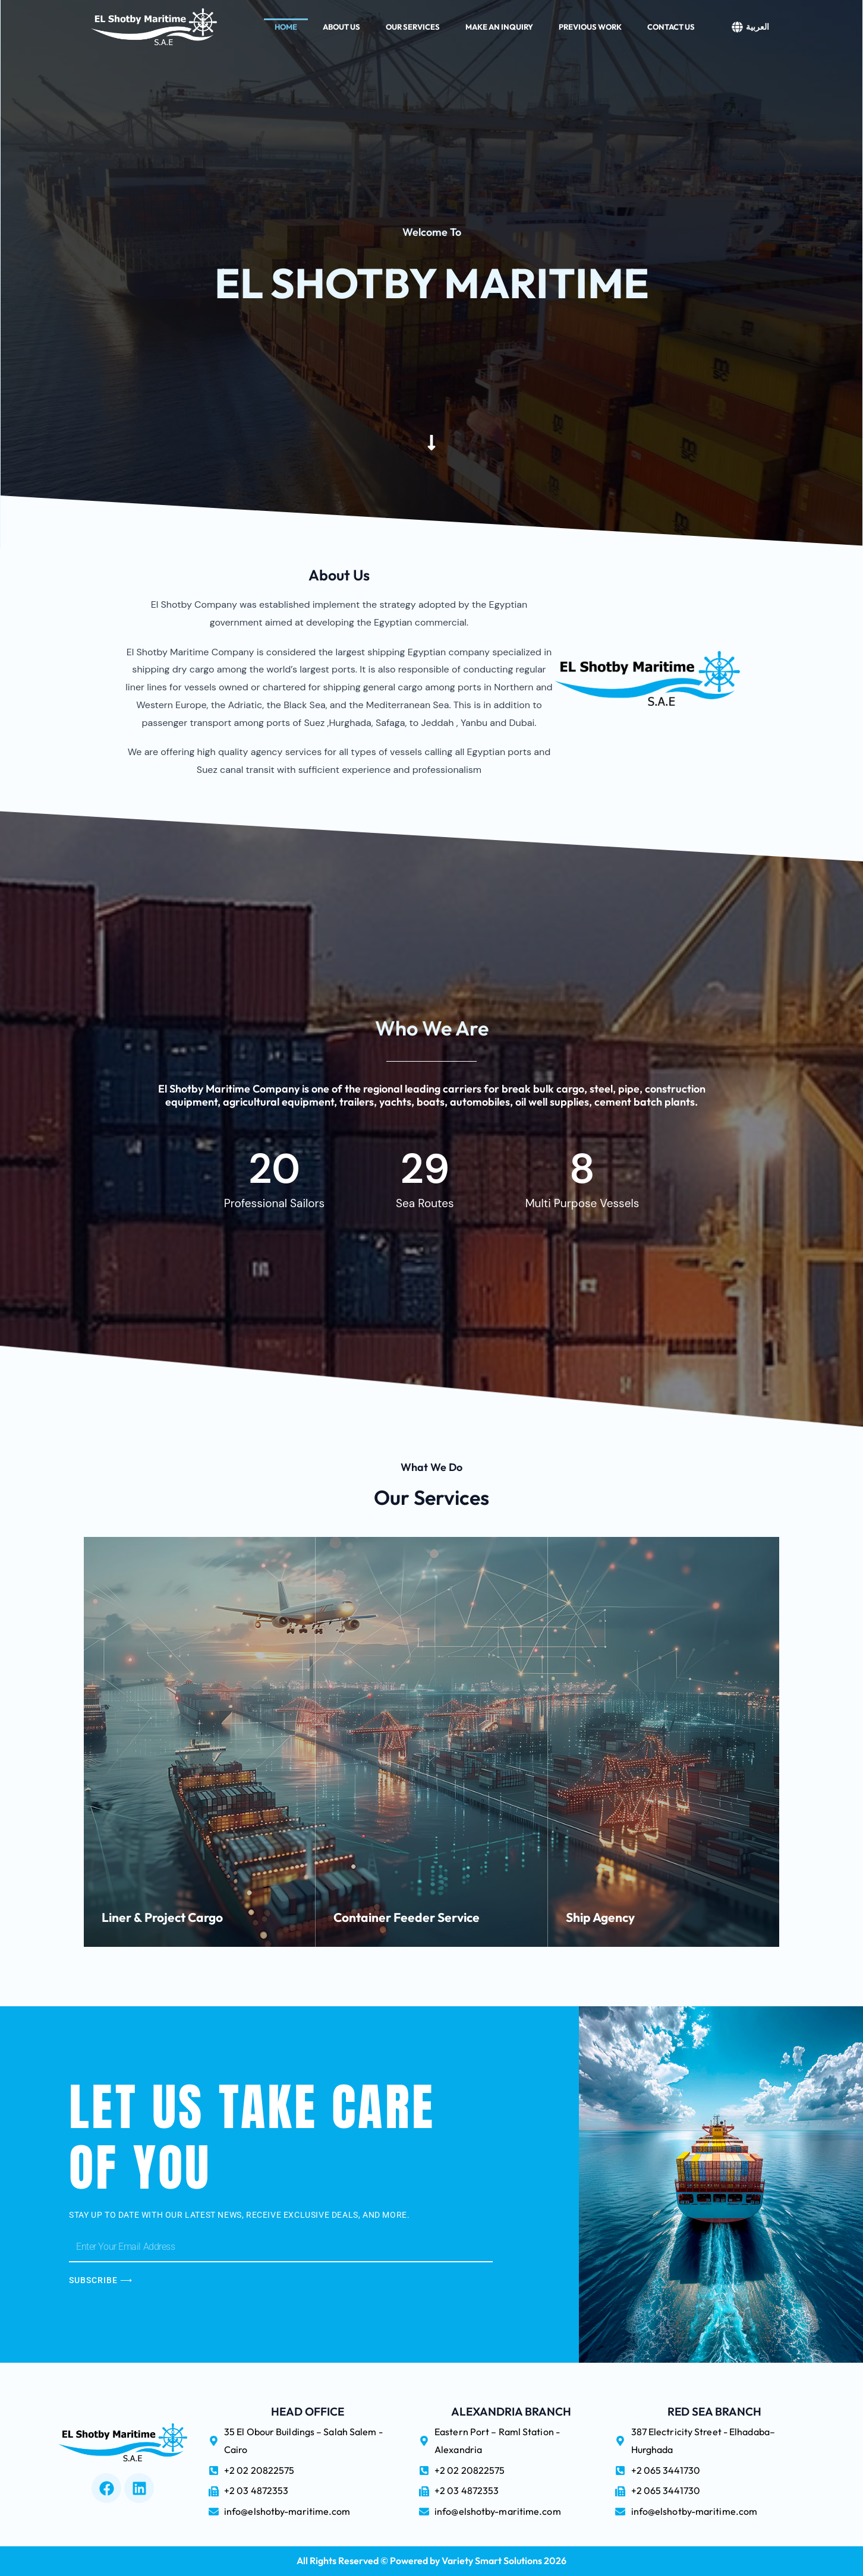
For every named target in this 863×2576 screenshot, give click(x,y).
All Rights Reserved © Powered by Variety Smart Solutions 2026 (431, 2560)
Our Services (413, 26)
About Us (341, 26)
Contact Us (671, 26)
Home (286, 26)
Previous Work (590, 26)
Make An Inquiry (499, 26)
